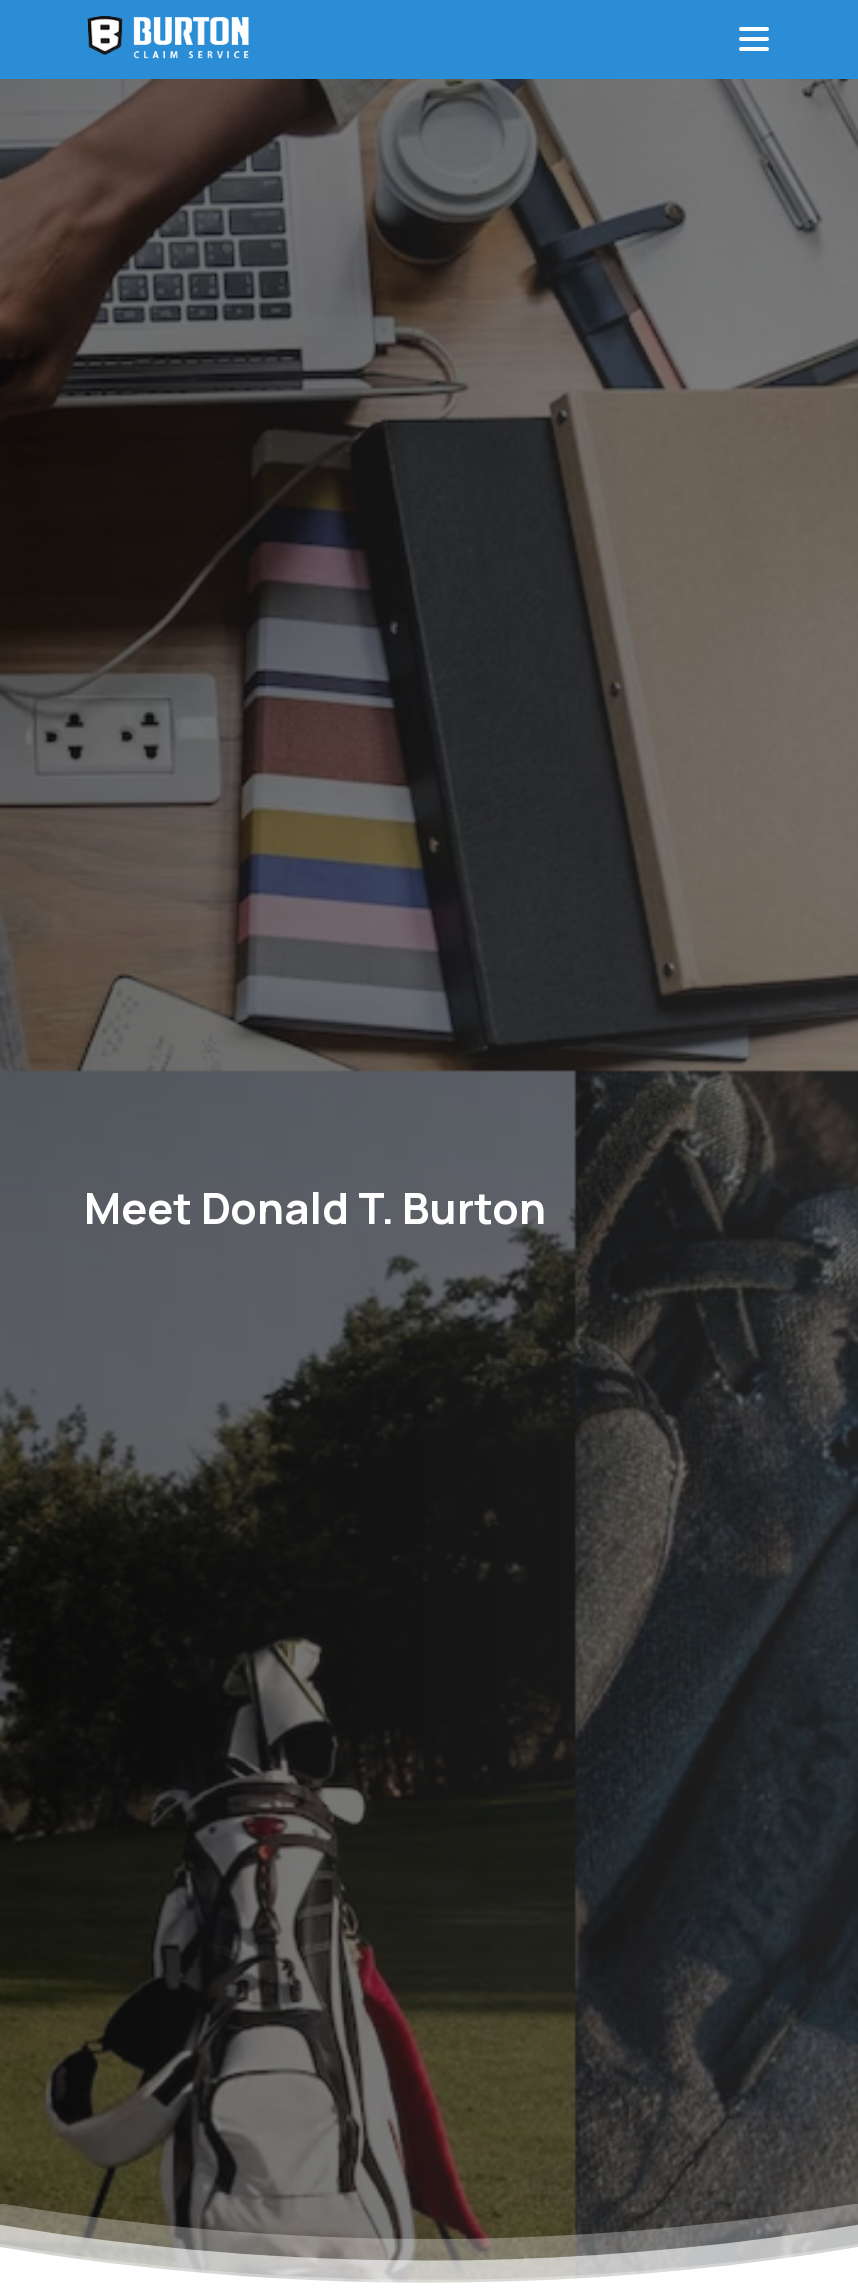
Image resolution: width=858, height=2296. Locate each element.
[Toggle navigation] (754, 39)
